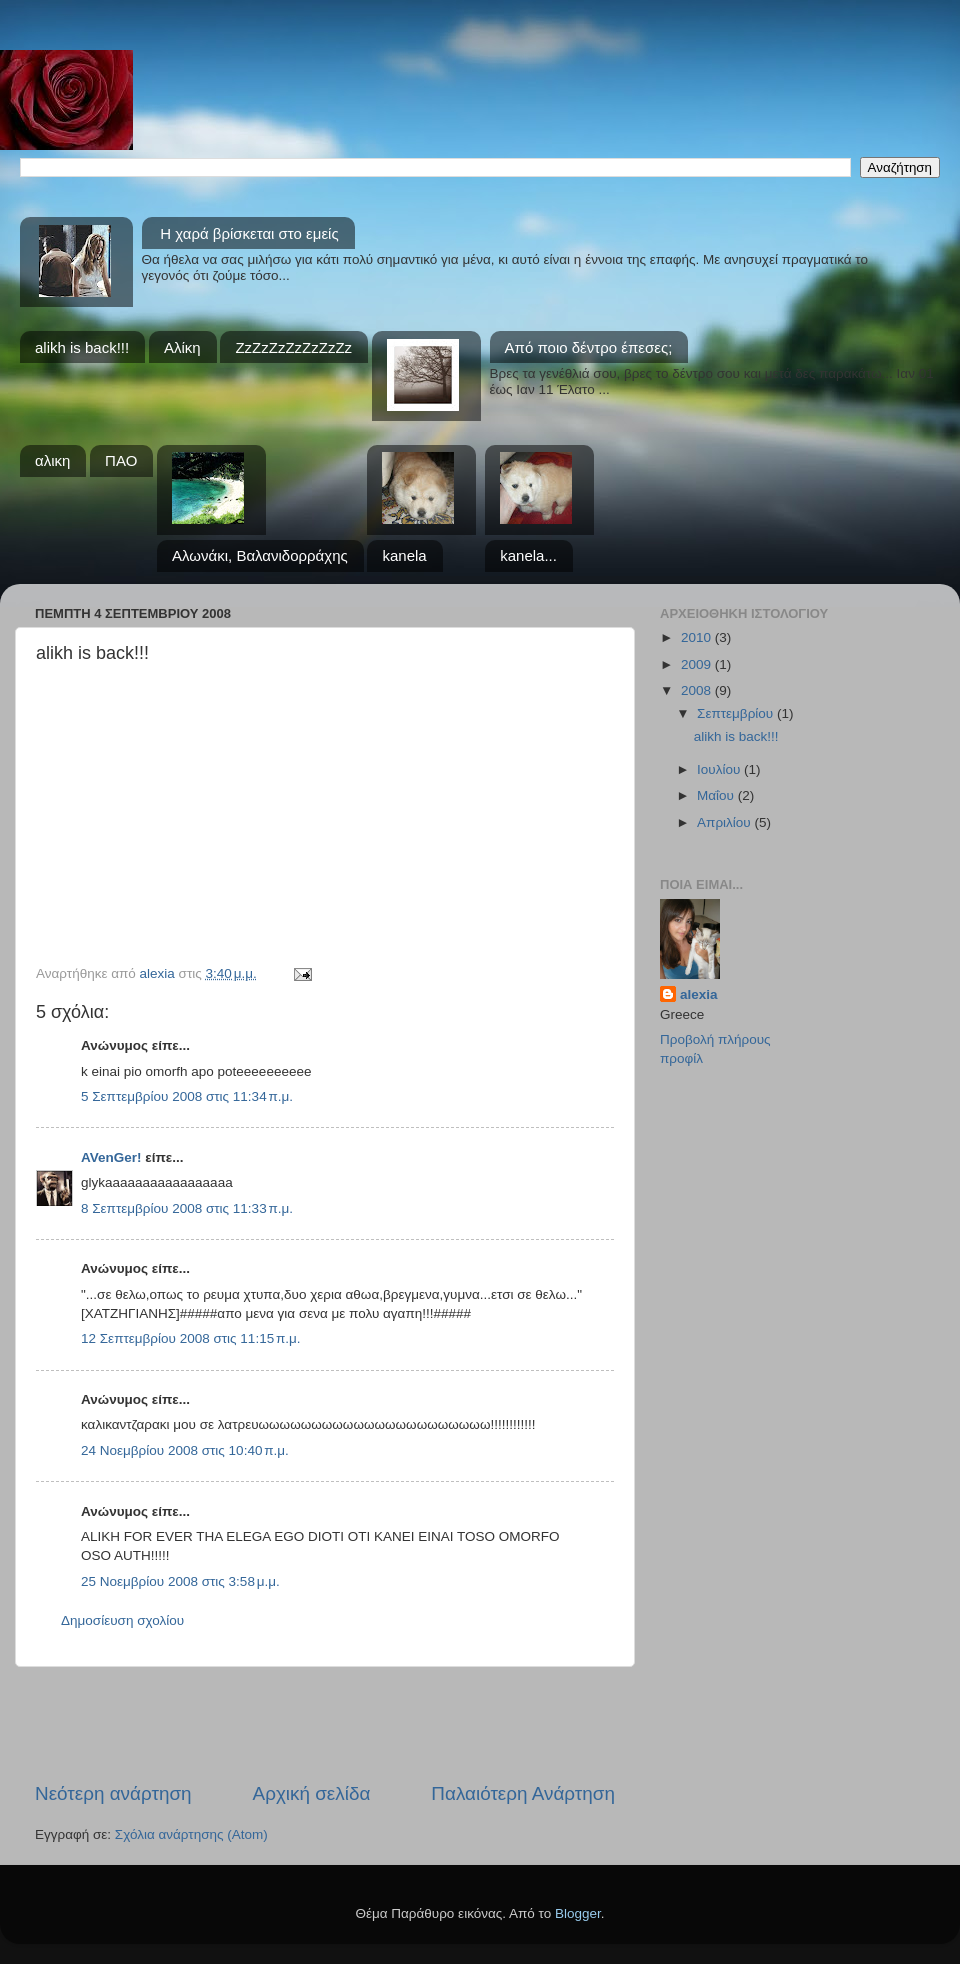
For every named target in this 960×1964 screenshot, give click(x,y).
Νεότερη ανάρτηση (113, 1793)
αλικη (52, 460)
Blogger (578, 1913)
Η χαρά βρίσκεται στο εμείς (249, 233)
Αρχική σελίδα (312, 1793)
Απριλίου (725, 822)
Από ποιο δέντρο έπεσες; (589, 347)
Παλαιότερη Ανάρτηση (523, 1793)
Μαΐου (717, 795)
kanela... (528, 555)
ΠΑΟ (121, 460)
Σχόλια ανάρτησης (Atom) (191, 1834)
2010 (698, 637)
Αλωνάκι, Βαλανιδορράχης (260, 555)
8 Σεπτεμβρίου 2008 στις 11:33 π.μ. (187, 1208)
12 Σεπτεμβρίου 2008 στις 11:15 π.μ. (191, 1338)
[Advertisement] (325, 1724)
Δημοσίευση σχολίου (122, 1620)
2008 (698, 690)
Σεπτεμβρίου (737, 713)
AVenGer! (111, 1157)
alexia (699, 994)
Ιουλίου (720, 769)
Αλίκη (182, 347)
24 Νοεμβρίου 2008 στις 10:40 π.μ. (185, 1450)
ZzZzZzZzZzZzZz (293, 347)
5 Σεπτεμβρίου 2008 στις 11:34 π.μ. (187, 1096)
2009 (698, 664)
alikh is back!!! (82, 347)
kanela (404, 555)
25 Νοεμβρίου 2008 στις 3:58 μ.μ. (180, 1581)
